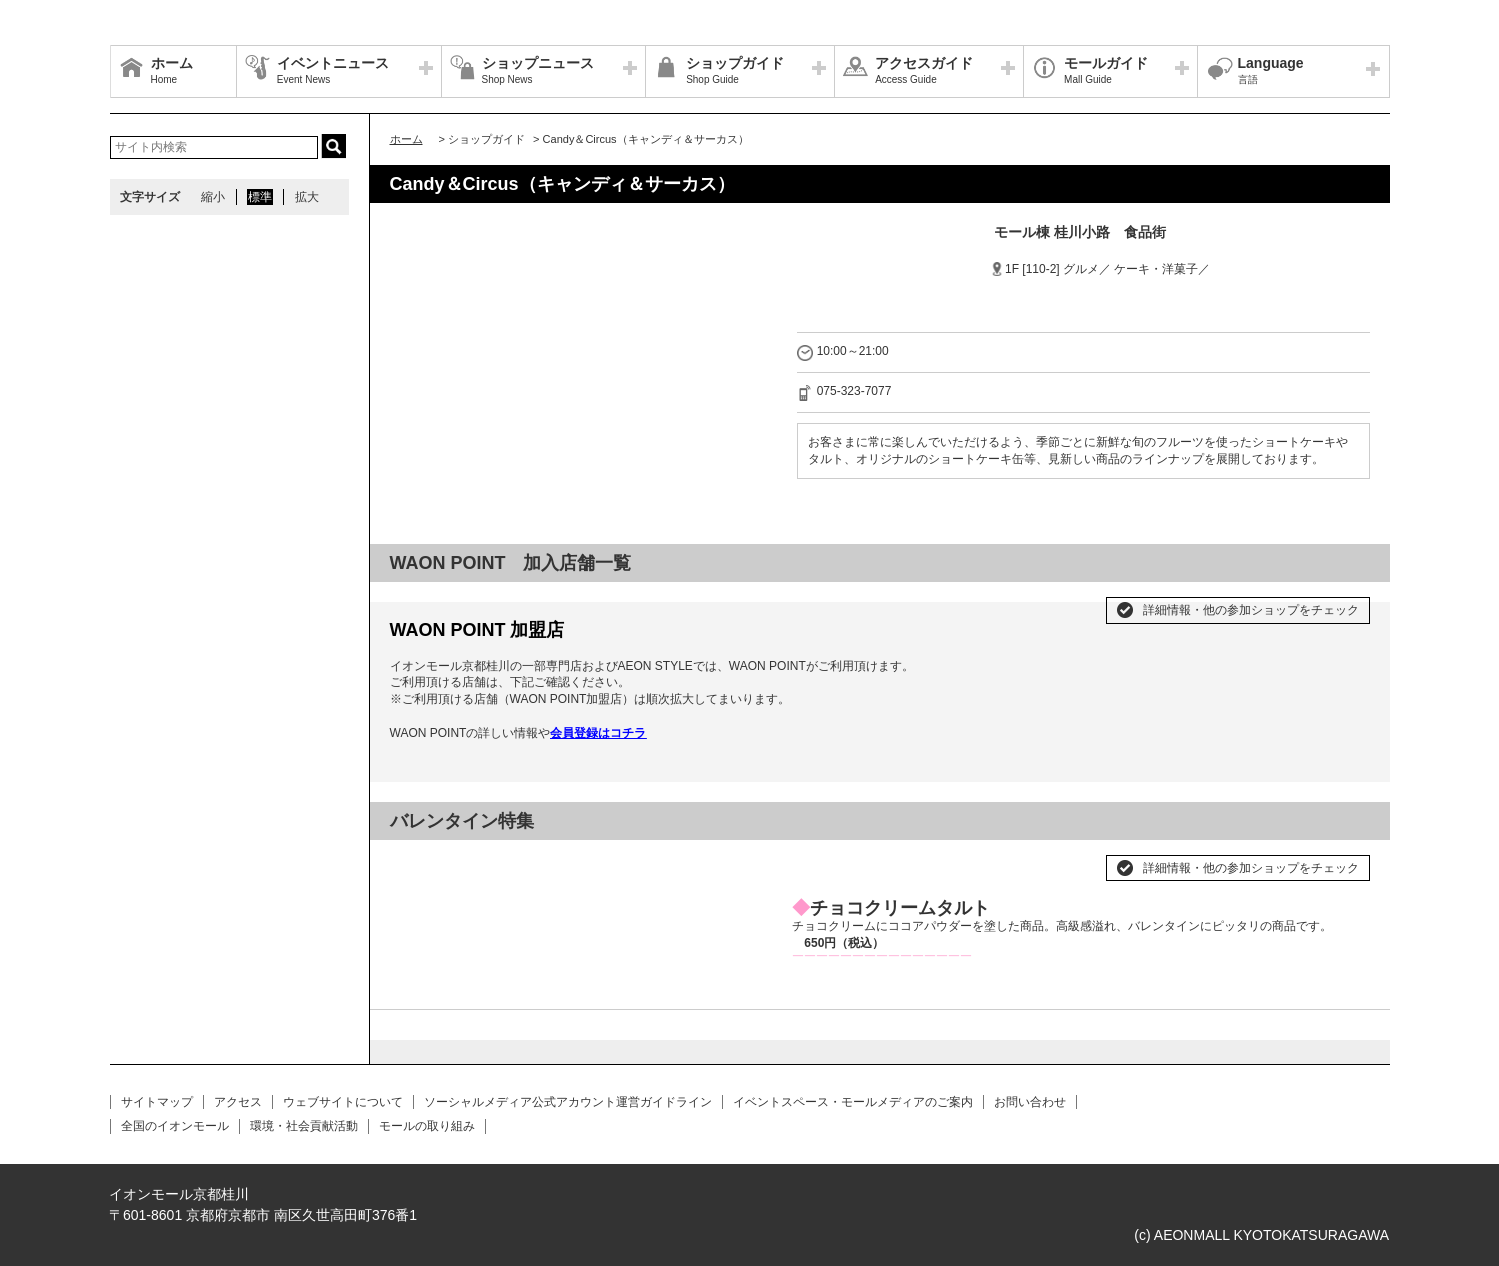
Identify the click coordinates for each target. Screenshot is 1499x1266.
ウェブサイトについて (343, 1102)
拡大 (307, 197)
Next (746, 860)
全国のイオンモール (175, 1126)
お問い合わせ (1030, 1102)
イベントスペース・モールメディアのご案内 (853, 1102)
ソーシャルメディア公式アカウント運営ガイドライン (568, 1102)
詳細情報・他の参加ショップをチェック (1251, 610)
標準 (260, 197)
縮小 (213, 197)
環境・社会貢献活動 (304, 1126)
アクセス (238, 1102)
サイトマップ (157, 1102)
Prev (416, 860)
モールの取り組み (427, 1126)
